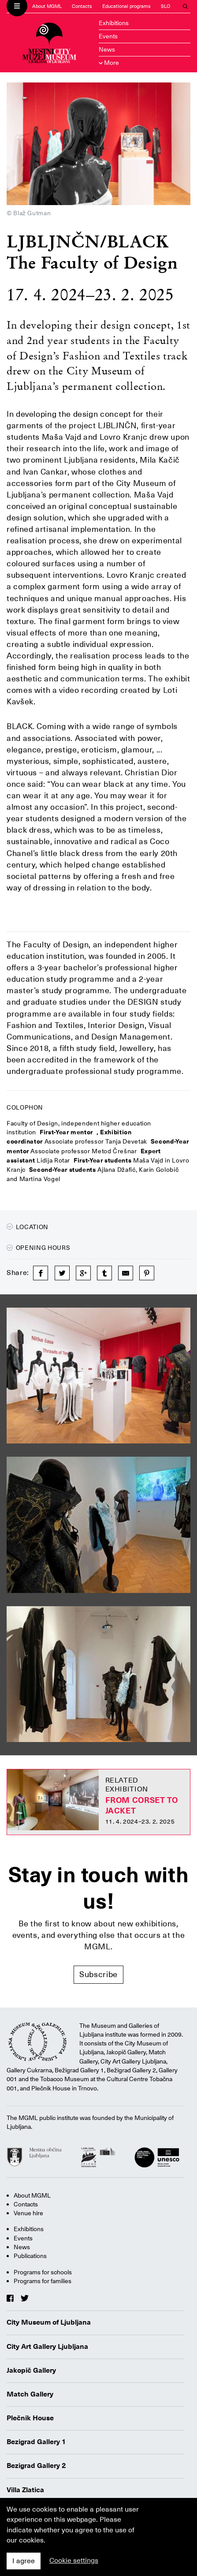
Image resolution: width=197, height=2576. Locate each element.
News (107, 49)
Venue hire (28, 2213)
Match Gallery (30, 2394)
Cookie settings (73, 2560)
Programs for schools (43, 2272)
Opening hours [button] (38, 1248)
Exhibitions (114, 23)
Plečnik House (30, 2418)
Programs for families (42, 2281)
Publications (30, 2256)
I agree (23, 2561)
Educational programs (126, 6)
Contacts (82, 6)
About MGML (47, 6)
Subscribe (98, 1974)
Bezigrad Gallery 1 (36, 2442)
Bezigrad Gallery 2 (36, 2465)
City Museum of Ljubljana (49, 2322)
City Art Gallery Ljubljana (47, 2346)
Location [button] (27, 1227)
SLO (165, 6)
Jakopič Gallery (31, 2370)
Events (108, 36)
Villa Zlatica (25, 2490)
